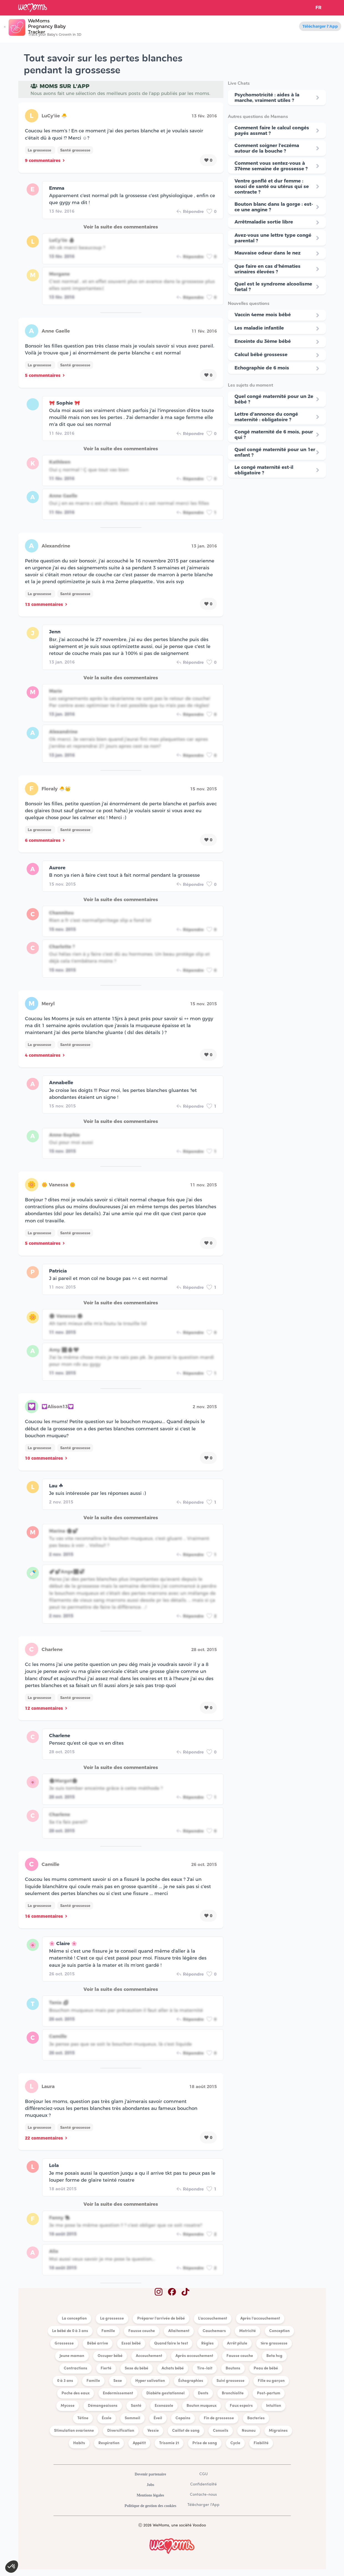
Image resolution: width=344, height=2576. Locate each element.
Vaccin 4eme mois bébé (263, 314)
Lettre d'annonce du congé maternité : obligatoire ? (266, 416)
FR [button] (318, 7)
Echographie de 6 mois (262, 368)
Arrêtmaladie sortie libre (264, 222)
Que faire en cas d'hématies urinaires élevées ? (267, 268)
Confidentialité (203, 2484)
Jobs (150, 2485)
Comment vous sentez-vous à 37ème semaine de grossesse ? (271, 165)
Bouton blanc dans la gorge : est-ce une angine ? (274, 206)
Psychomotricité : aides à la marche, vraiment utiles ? (267, 97)
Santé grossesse (75, 150)
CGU (203, 2474)
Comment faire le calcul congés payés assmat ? (272, 130)
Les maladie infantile (259, 328)
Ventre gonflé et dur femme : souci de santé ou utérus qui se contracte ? (272, 186)
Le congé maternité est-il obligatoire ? (264, 469)
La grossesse (40, 150)
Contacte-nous (203, 2495)
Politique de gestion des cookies (150, 2506)
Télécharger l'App (320, 26)
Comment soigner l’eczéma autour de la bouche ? (267, 148)
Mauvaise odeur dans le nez (267, 253)
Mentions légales (150, 2495)
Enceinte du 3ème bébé (263, 341)
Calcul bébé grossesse (261, 354)
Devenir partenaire (150, 2474)
